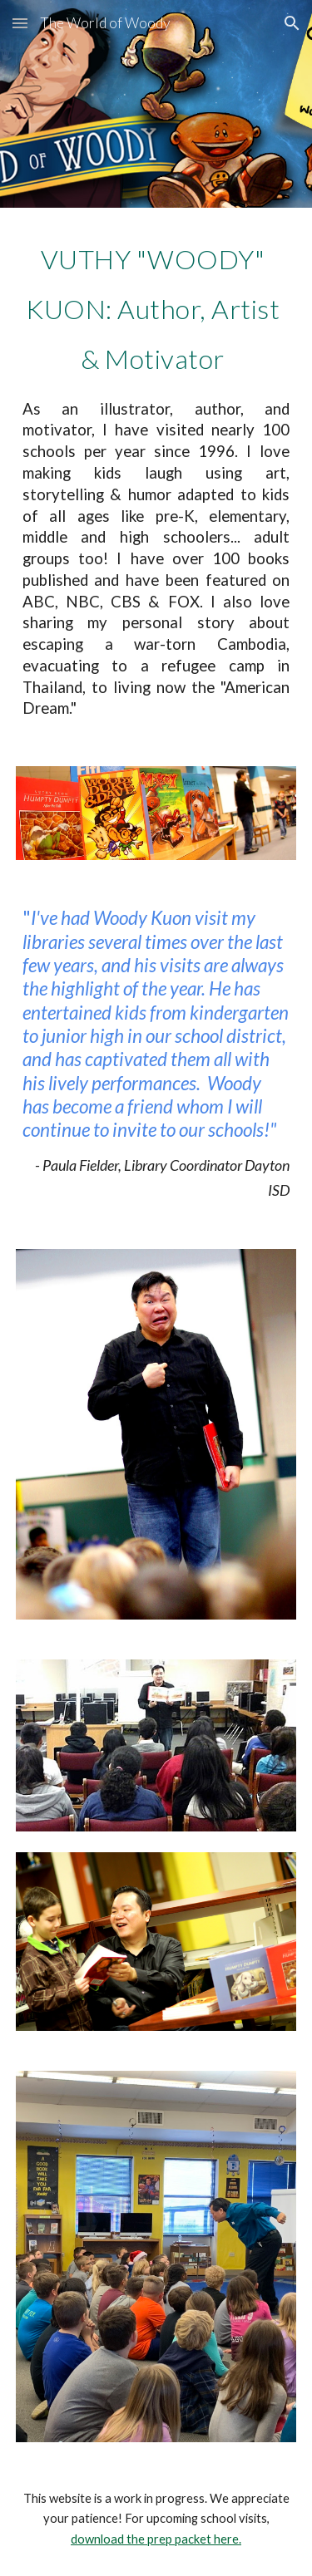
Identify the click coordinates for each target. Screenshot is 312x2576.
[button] (20, 23)
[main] (156, 477)
